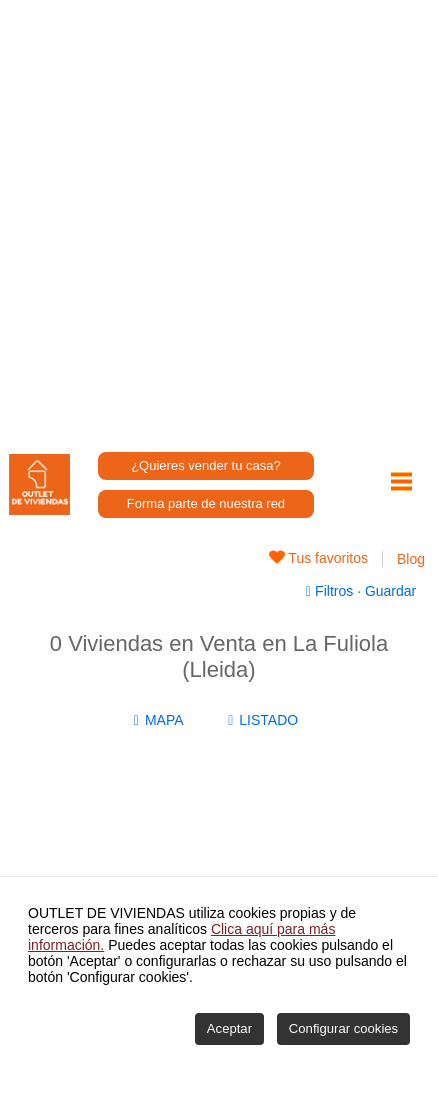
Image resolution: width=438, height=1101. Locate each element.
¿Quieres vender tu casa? (206, 465)
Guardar (388, 591)
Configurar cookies (343, 1028)
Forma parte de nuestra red (206, 503)
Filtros (331, 591)
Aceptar (229, 1028)
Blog (411, 559)
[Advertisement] (219, 219)
